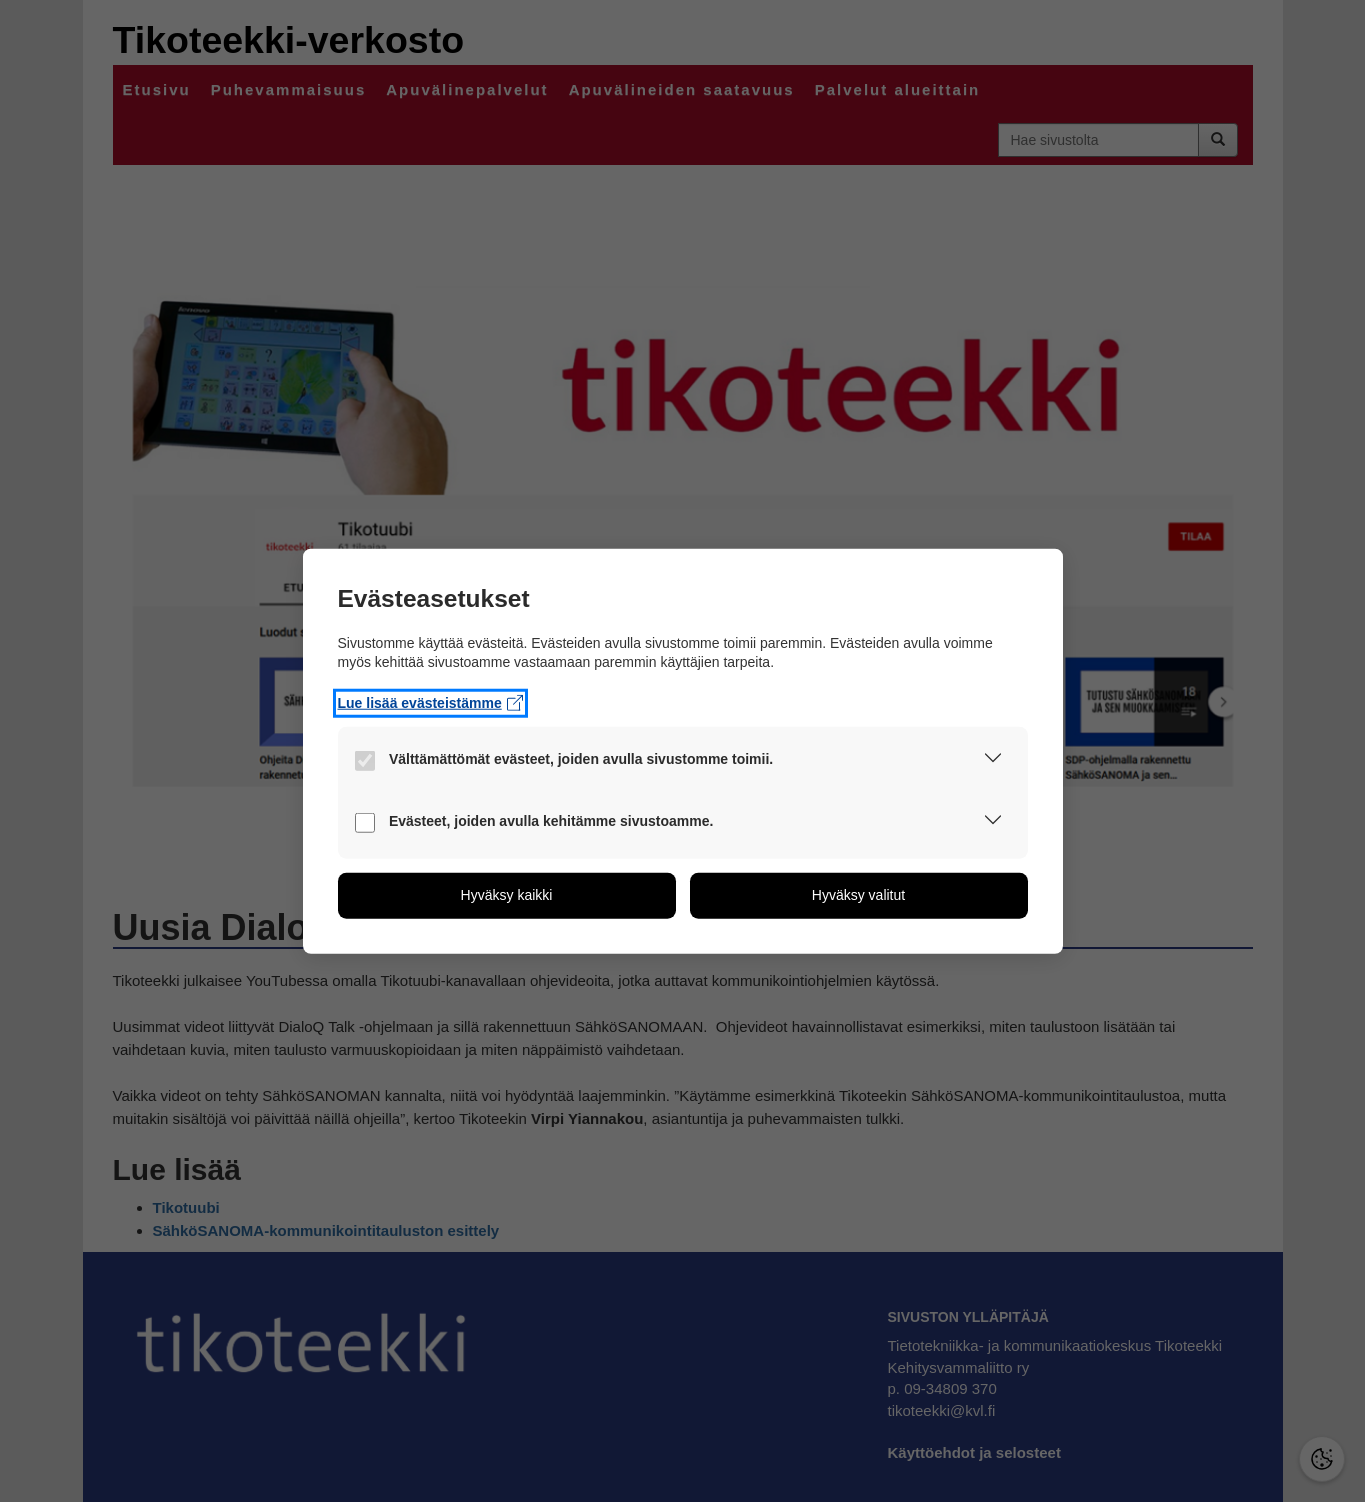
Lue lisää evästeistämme (431, 702)
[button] (993, 761)
